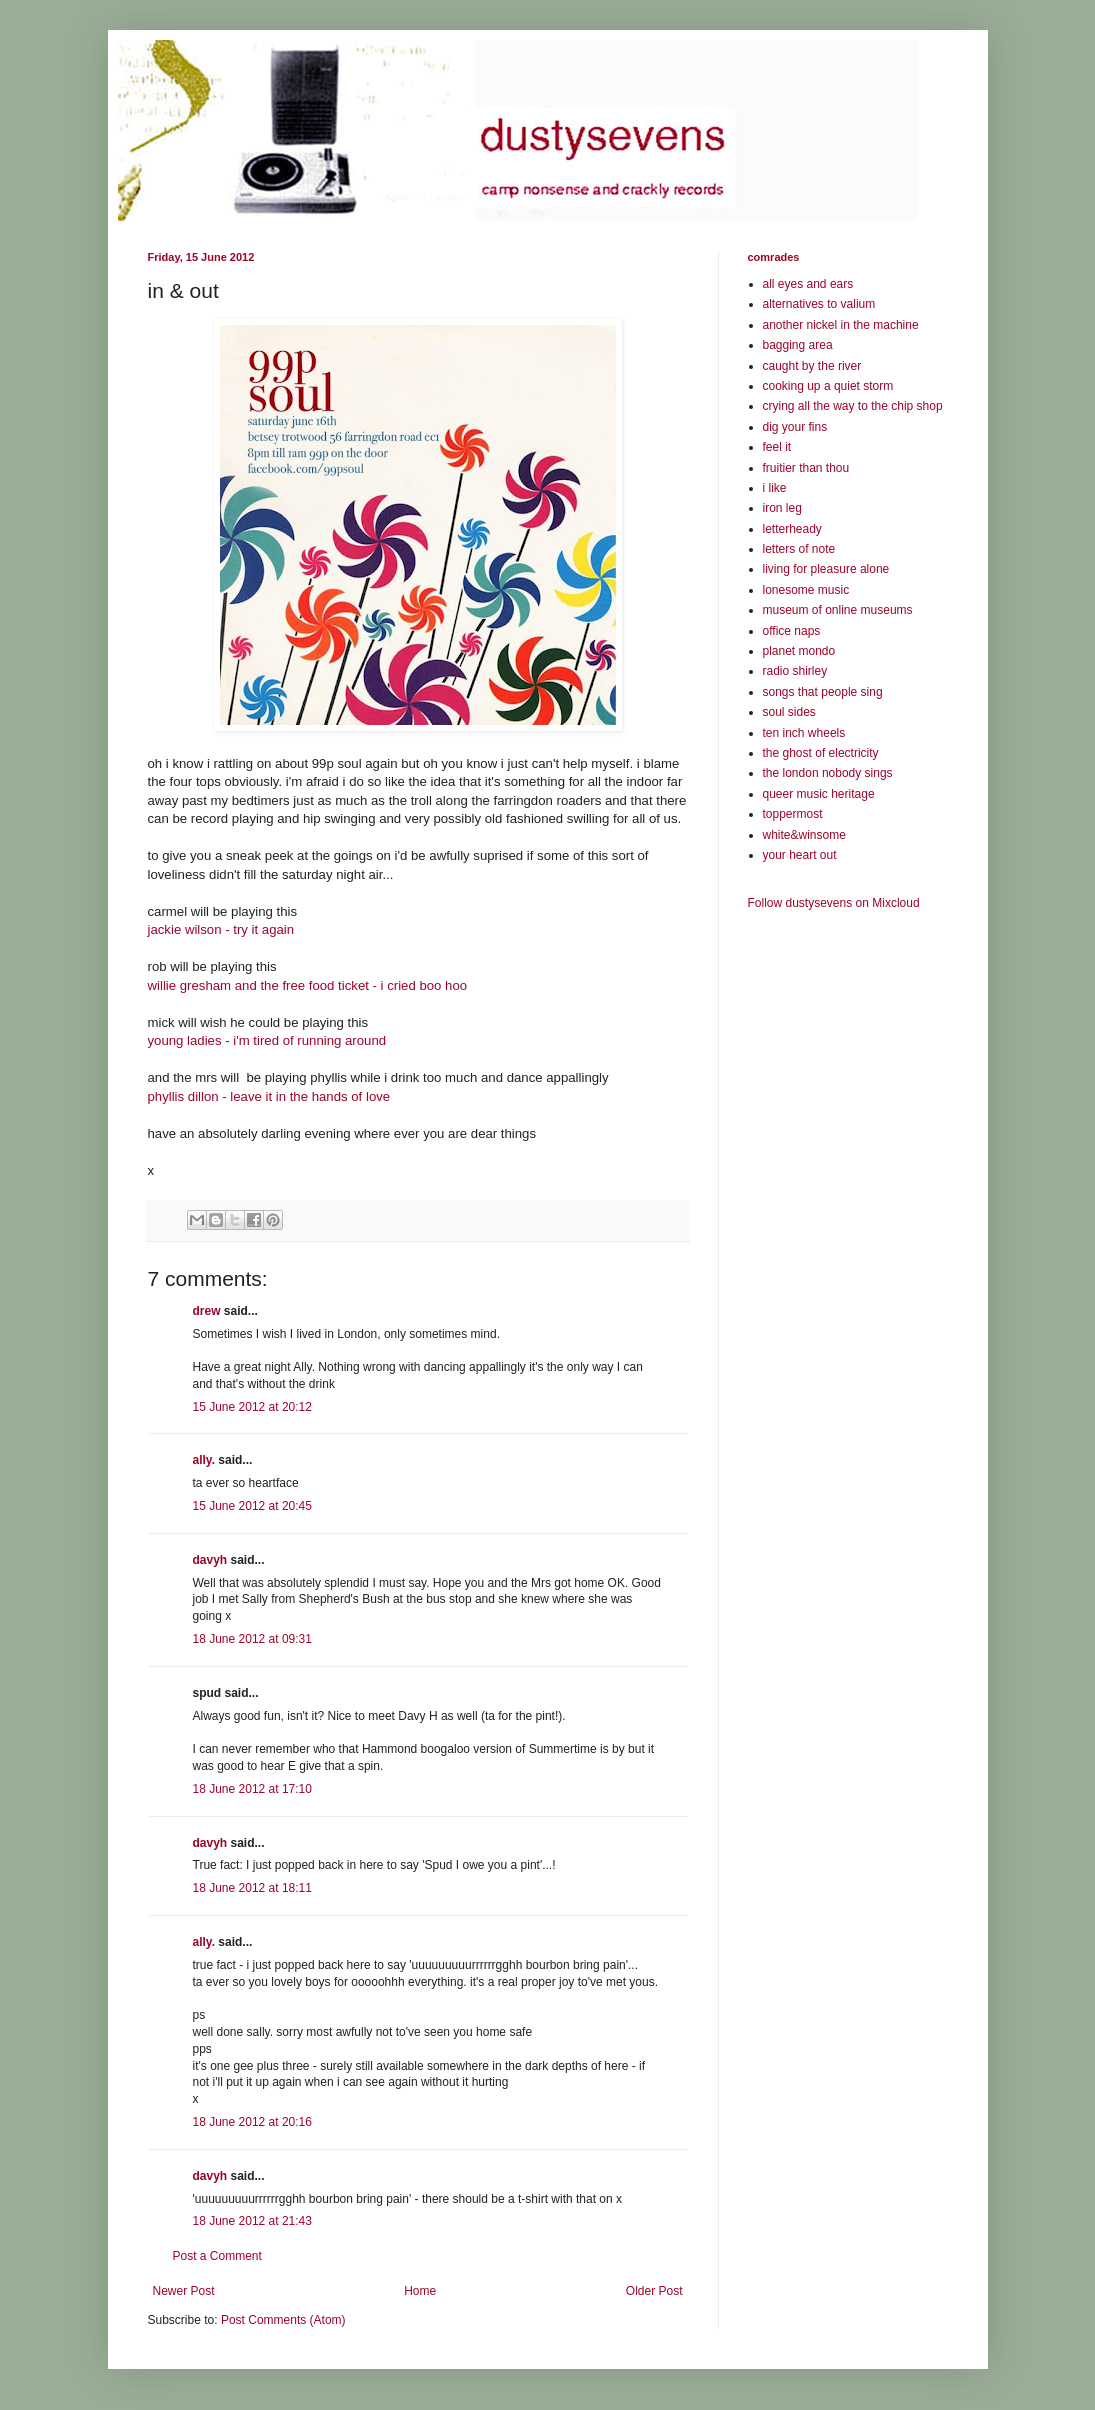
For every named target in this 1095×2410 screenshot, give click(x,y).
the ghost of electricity (821, 753)
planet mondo (799, 651)
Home (420, 2291)
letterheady (792, 529)
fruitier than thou (806, 468)
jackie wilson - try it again (221, 929)
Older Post (654, 2291)
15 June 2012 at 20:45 (252, 1506)
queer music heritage (819, 794)
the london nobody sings (828, 773)
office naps (792, 631)
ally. (204, 1460)
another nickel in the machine (841, 325)
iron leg (782, 508)
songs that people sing (823, 692)
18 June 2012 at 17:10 (252, 1789)
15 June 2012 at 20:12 (252, 1407)
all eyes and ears (808, 284)
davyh (210, 1560)
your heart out (800, 855)
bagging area (798, 345)
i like (775, 488)
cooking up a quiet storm (828, 386)
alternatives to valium (819, 304)
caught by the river (812, 366)
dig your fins (795, 427)
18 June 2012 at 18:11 (252, 1888)
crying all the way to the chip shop (853, 406)
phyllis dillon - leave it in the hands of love (269, 1096)
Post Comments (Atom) (283, 2320)
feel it (777, 447)
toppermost (793, 814)
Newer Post (184, 2291)
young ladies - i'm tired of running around (267, 1040)
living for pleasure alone (826, 569)
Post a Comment (217, 2256)
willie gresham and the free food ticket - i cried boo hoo (308, 985)
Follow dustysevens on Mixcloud (834, 903)
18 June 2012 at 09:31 (252, 1639)
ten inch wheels (804, 733)
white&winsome (804, 835)
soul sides (789, 712)
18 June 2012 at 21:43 (252, 2221)
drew (207, 1311)
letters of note (799, 549)
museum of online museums (838, 610)
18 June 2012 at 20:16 (252, 2122)
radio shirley (795, 671)
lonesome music (806, 590)
